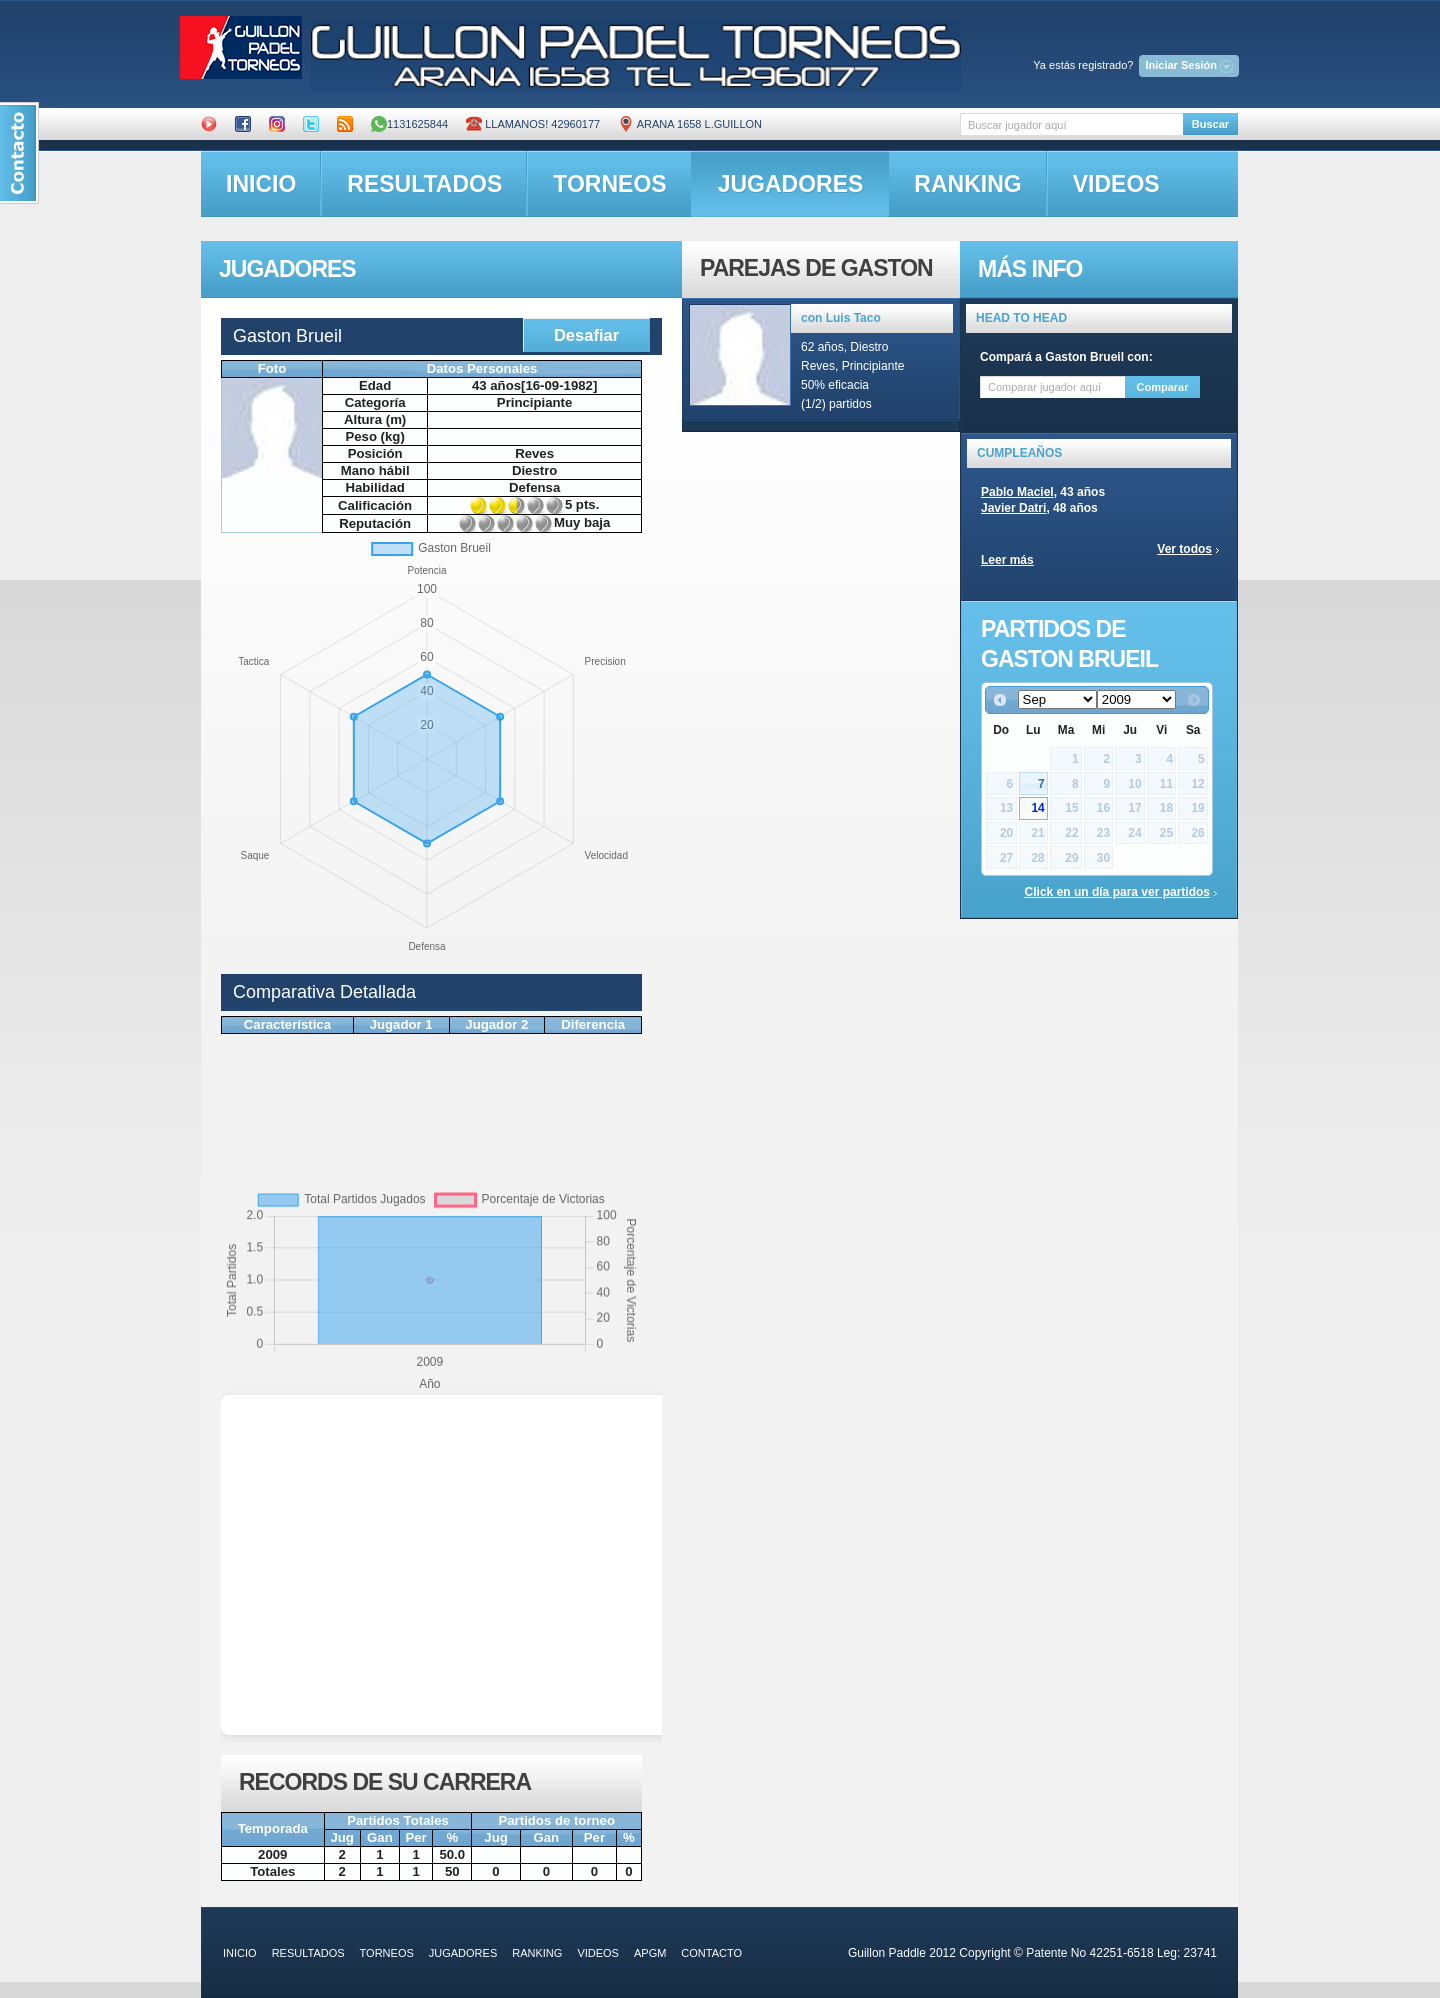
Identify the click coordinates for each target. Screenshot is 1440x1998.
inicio (261, 184)
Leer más (1007, 560)
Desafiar (586, 335)
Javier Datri (1013, 508)
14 (1037, 808)
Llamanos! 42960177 (533, 124)
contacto (711, 1953)
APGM (650, 1953)
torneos (609, 184)
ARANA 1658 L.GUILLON (690, 124)
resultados (424, 184)
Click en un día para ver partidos (1117, 892)
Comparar (1163, 387)
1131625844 (409, 124)
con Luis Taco (841, 318)
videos (1116, 184)
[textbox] (1071, 124)
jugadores (791, 184)
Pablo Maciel (1017, 492)
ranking (967, 184)
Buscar (1210, 124)
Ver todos (1184, 549)
